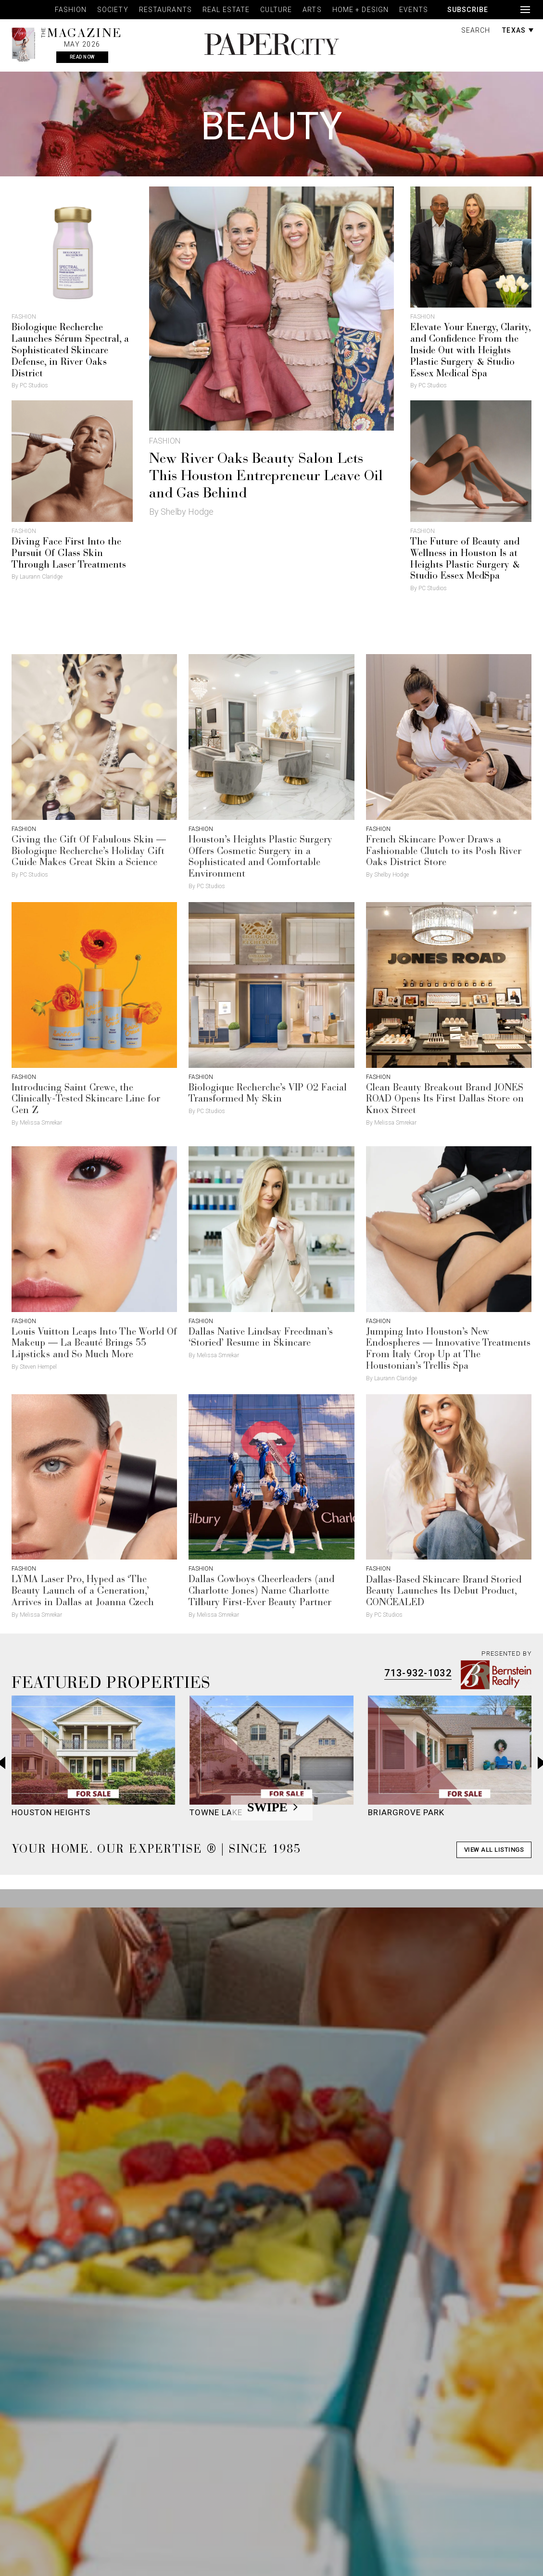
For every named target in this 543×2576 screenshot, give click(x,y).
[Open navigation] (525, 9)
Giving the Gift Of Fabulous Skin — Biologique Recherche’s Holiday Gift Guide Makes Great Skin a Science (89, 851)
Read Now (82, 57)
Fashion (71, 9)
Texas (517, 30)
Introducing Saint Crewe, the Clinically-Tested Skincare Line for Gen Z (86, 1099)
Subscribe (467, 9)
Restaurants (165, 9)
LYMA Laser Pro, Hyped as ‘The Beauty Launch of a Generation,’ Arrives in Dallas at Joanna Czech (83, 1591)
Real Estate (226, 9)
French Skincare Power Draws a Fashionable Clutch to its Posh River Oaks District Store (443, 851)
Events (413, 9)
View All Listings (494, 1849)
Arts (312, 9)
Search (476, 30)
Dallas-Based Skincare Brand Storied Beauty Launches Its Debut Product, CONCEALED (443, 1591)
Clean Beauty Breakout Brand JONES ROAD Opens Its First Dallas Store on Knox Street (445, 1099)
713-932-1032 (418, 1673)
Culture (276, 9)
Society (112, 9)
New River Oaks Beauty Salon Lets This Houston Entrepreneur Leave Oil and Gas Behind (266, 476)
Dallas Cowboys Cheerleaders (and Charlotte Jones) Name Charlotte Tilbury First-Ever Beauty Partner (261, 1591)
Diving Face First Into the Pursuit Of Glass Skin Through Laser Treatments (69, 553)
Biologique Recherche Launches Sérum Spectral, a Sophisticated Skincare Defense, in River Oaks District (70, 350)
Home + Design (360, 9)
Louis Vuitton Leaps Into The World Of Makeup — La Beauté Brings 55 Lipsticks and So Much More (94, 1343)
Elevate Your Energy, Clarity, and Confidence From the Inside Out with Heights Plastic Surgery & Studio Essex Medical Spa (470, 350)
